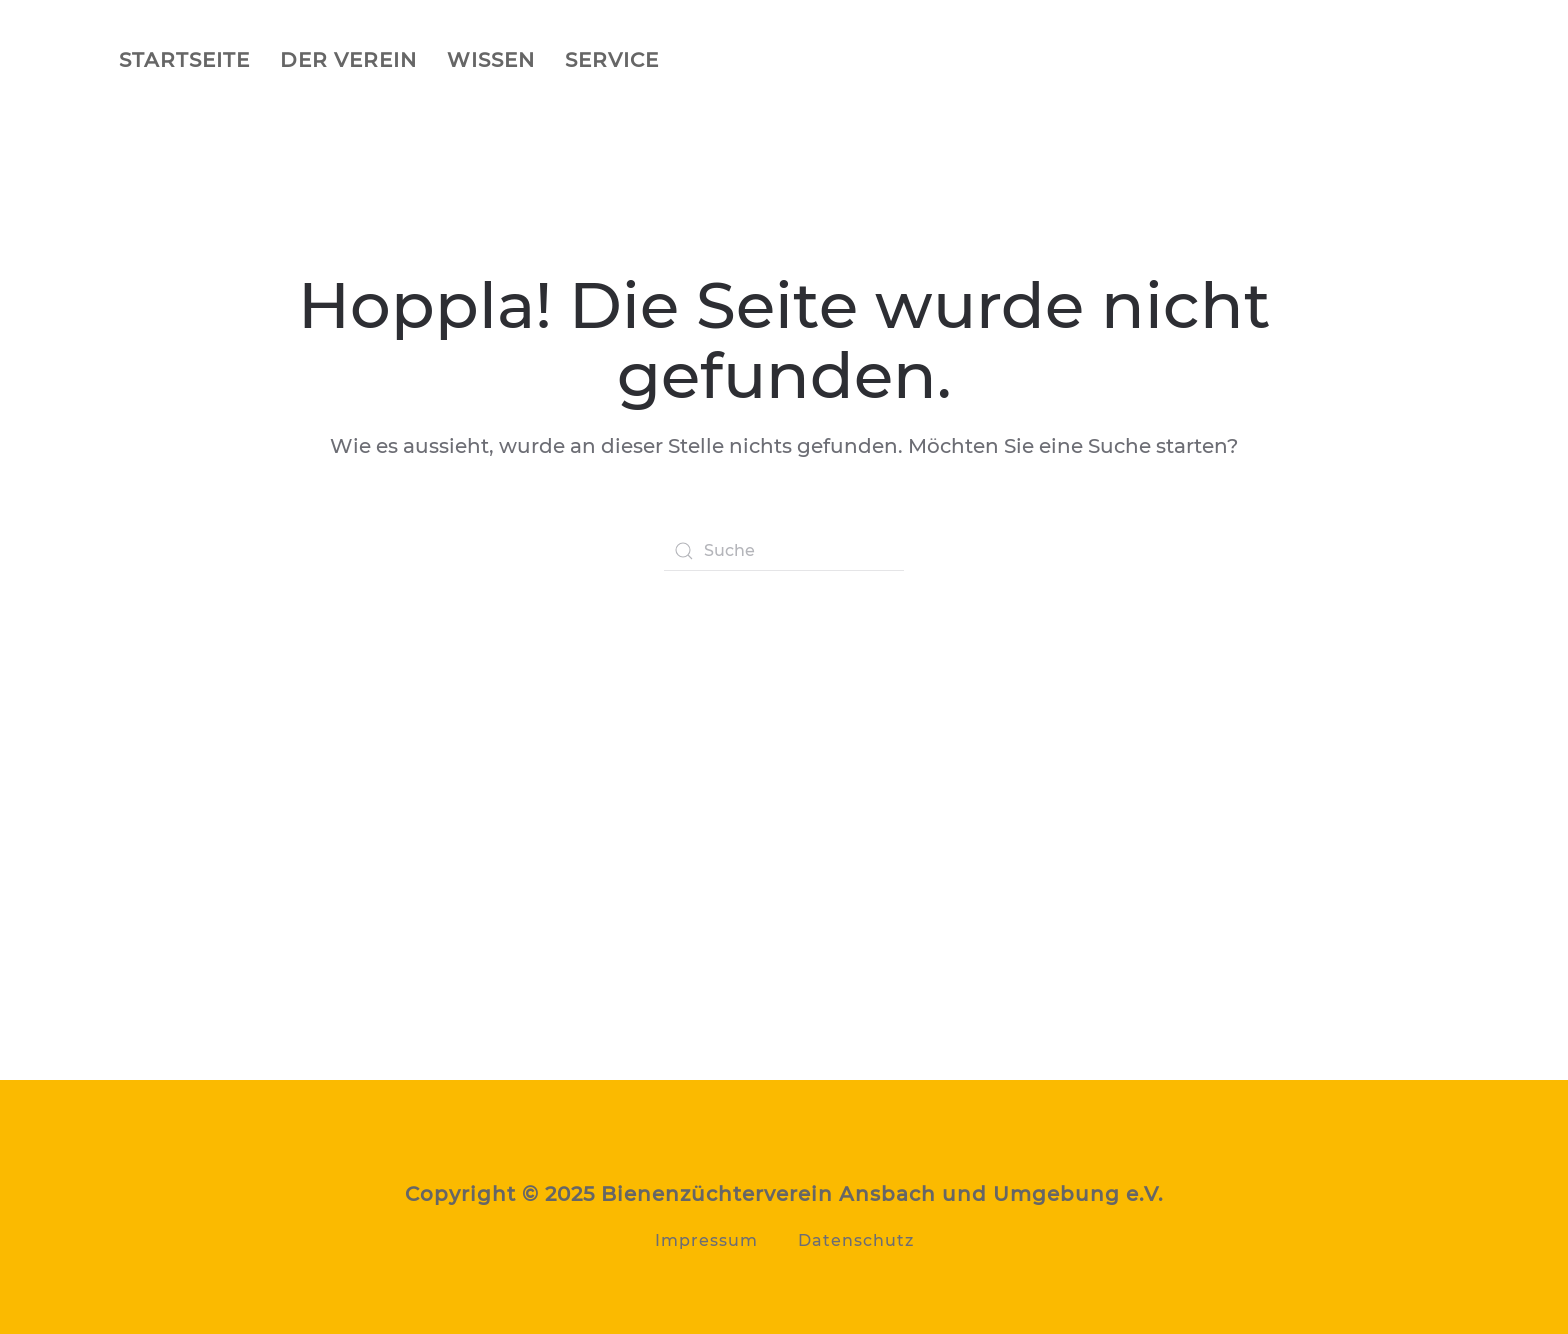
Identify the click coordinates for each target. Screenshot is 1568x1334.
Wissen (491, 60)
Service (612, 60)
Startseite (184, 60)
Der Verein (348, 60)
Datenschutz (856, 1240)
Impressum (706, 1240)
